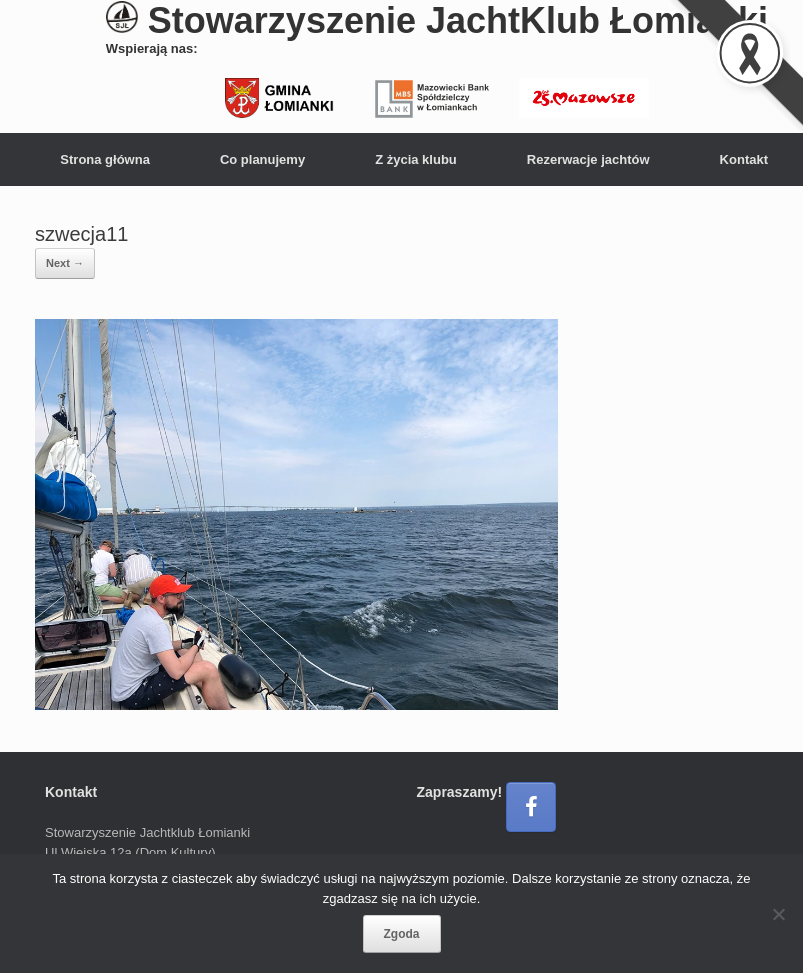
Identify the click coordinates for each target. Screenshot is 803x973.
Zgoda (402, 934)
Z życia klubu (416, 159)
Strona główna (105, 159)
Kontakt (744, 159)
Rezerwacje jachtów (588, 159)
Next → (65, 263)
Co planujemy (262, 159)
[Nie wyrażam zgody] (778, 914)
